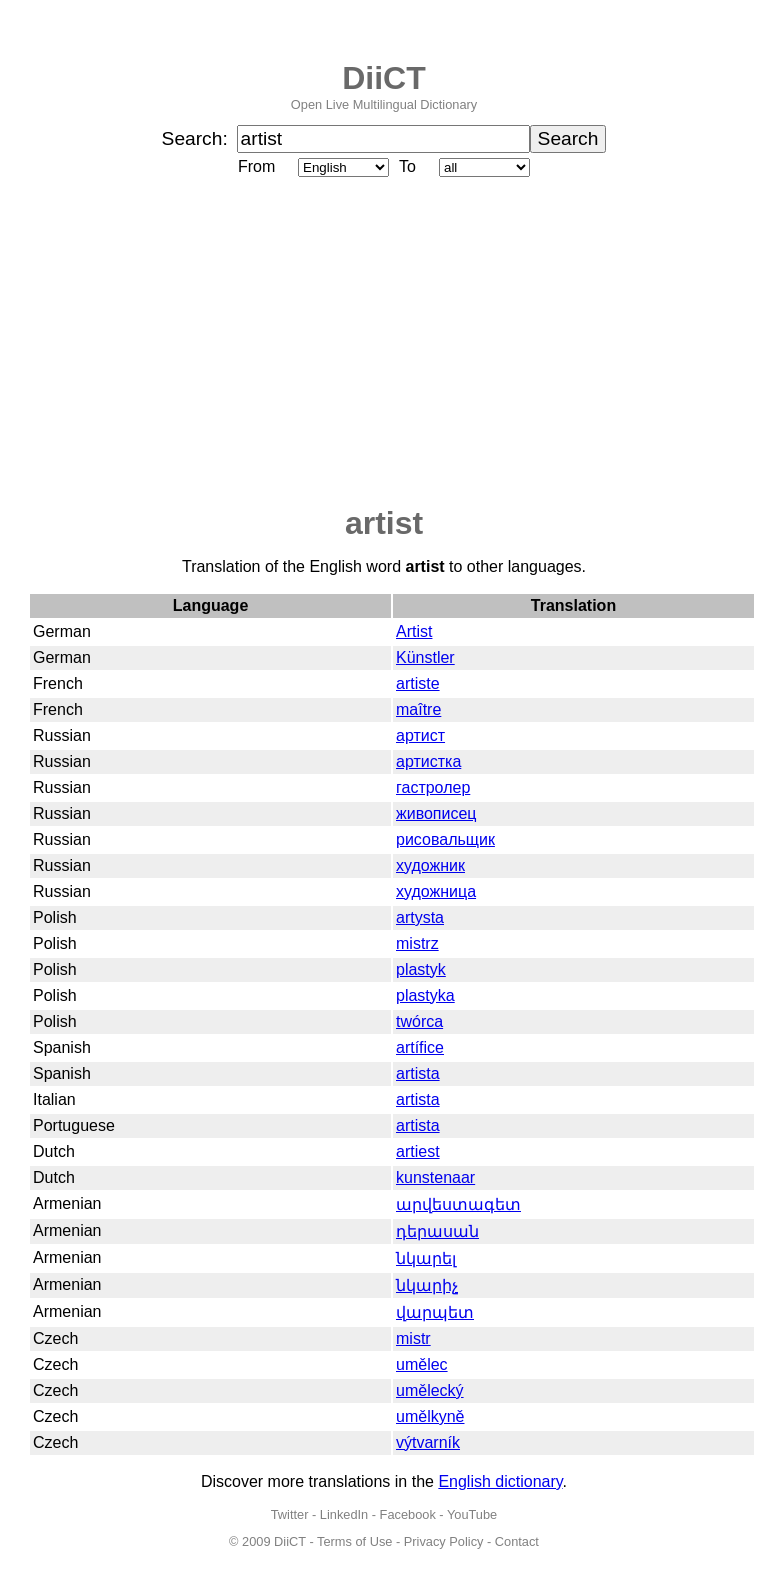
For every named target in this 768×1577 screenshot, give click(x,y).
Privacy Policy (444, 1541)
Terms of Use (354, 1541)
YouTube (472, 1514)
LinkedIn (344, 1514)
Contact (517, 1541)
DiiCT (384, 78)
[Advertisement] (384, 343)
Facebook (408, 1514)
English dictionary (500, 1481)
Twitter (290, 1514)
